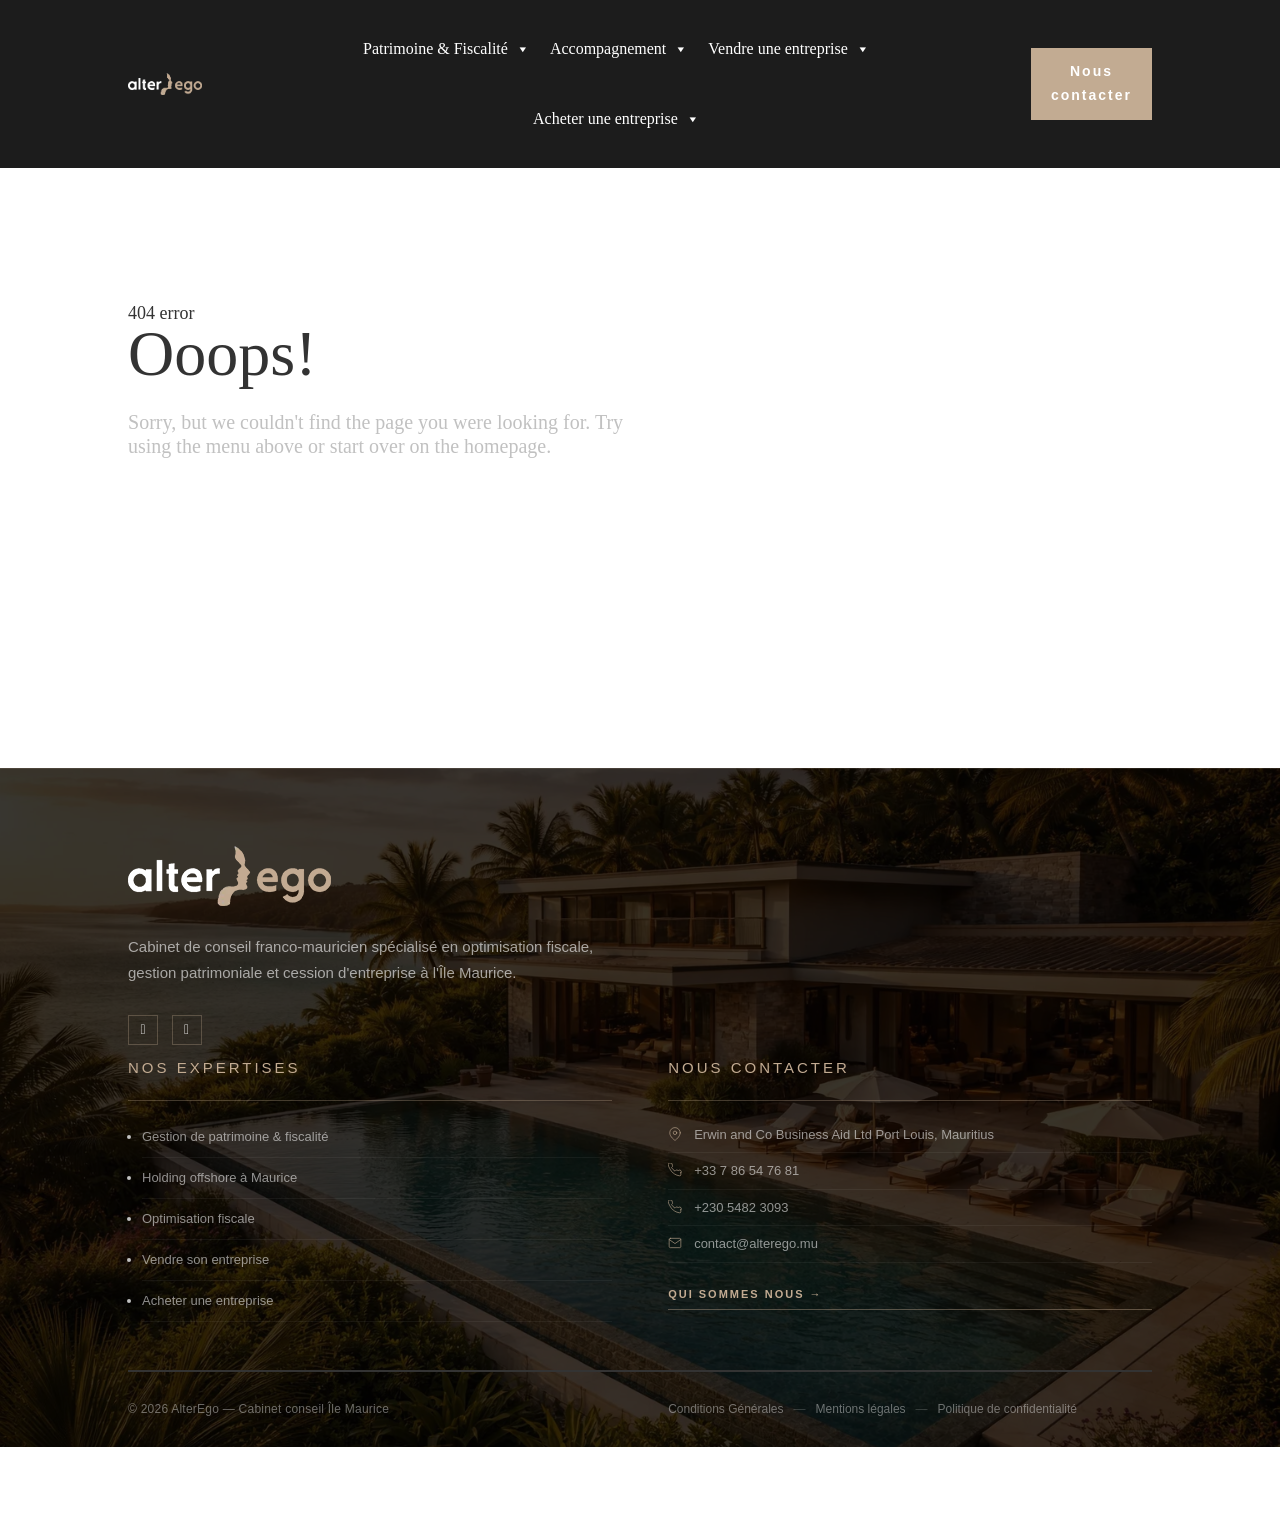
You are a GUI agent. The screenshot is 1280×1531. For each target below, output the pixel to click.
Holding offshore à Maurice (219, 1261)
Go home (187, 608)
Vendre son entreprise (205, 1343)
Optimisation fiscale (198, 1302)
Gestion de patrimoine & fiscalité (235, 1220)
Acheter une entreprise (616, 119)
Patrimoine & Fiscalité (446, 49)
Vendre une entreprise (789, 49)
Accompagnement (619, 49)
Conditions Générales (725, 1493)
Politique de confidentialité (1007, 1493)
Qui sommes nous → (745, 1378)
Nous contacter (1091, 83)
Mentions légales (861, 1493)
